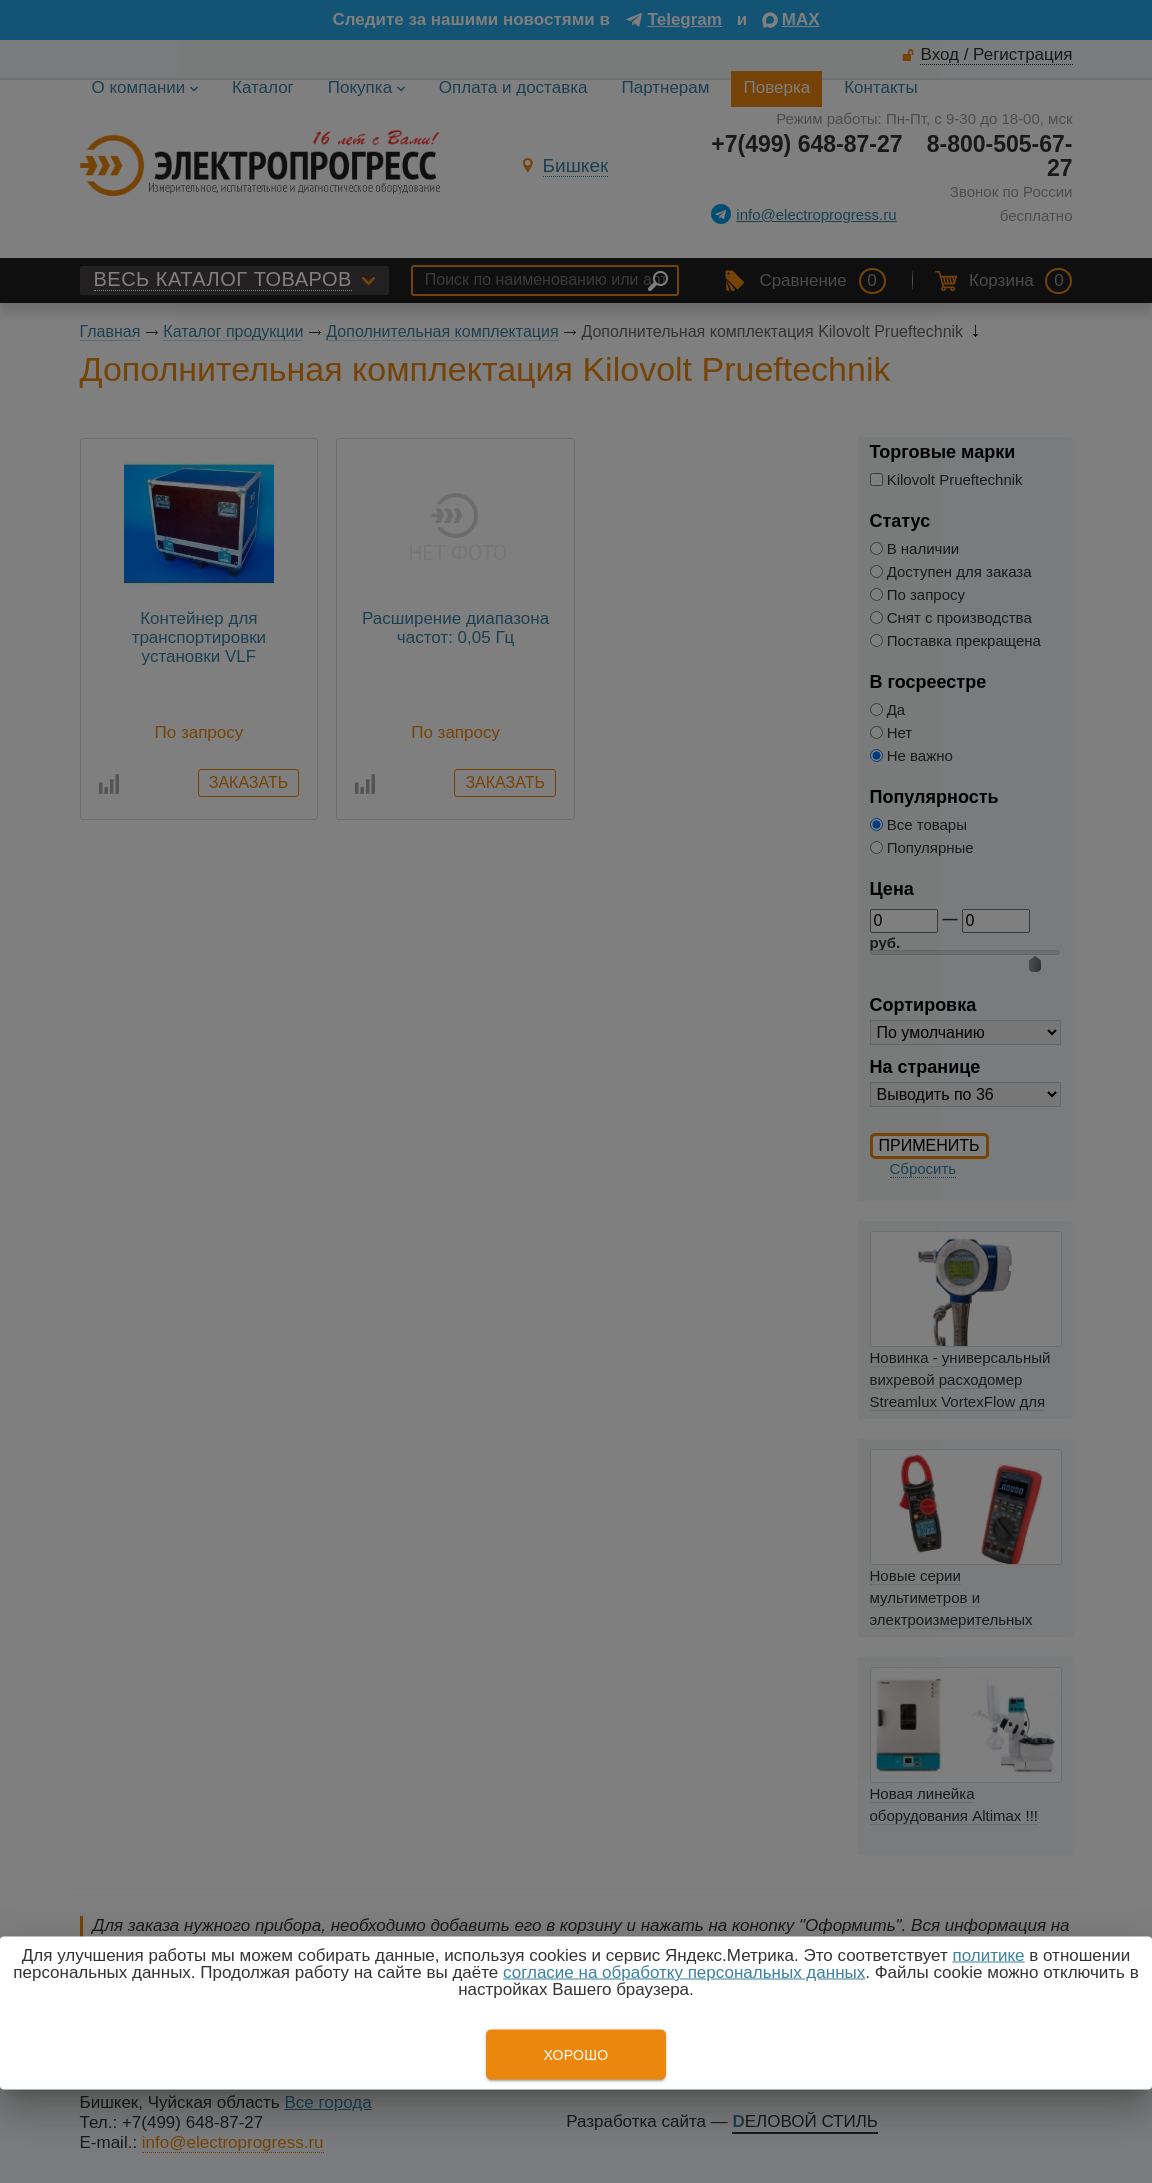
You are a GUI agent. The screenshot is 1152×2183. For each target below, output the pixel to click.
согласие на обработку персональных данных (684, 1972)
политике (988, 1955)
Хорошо (575, 2055)
